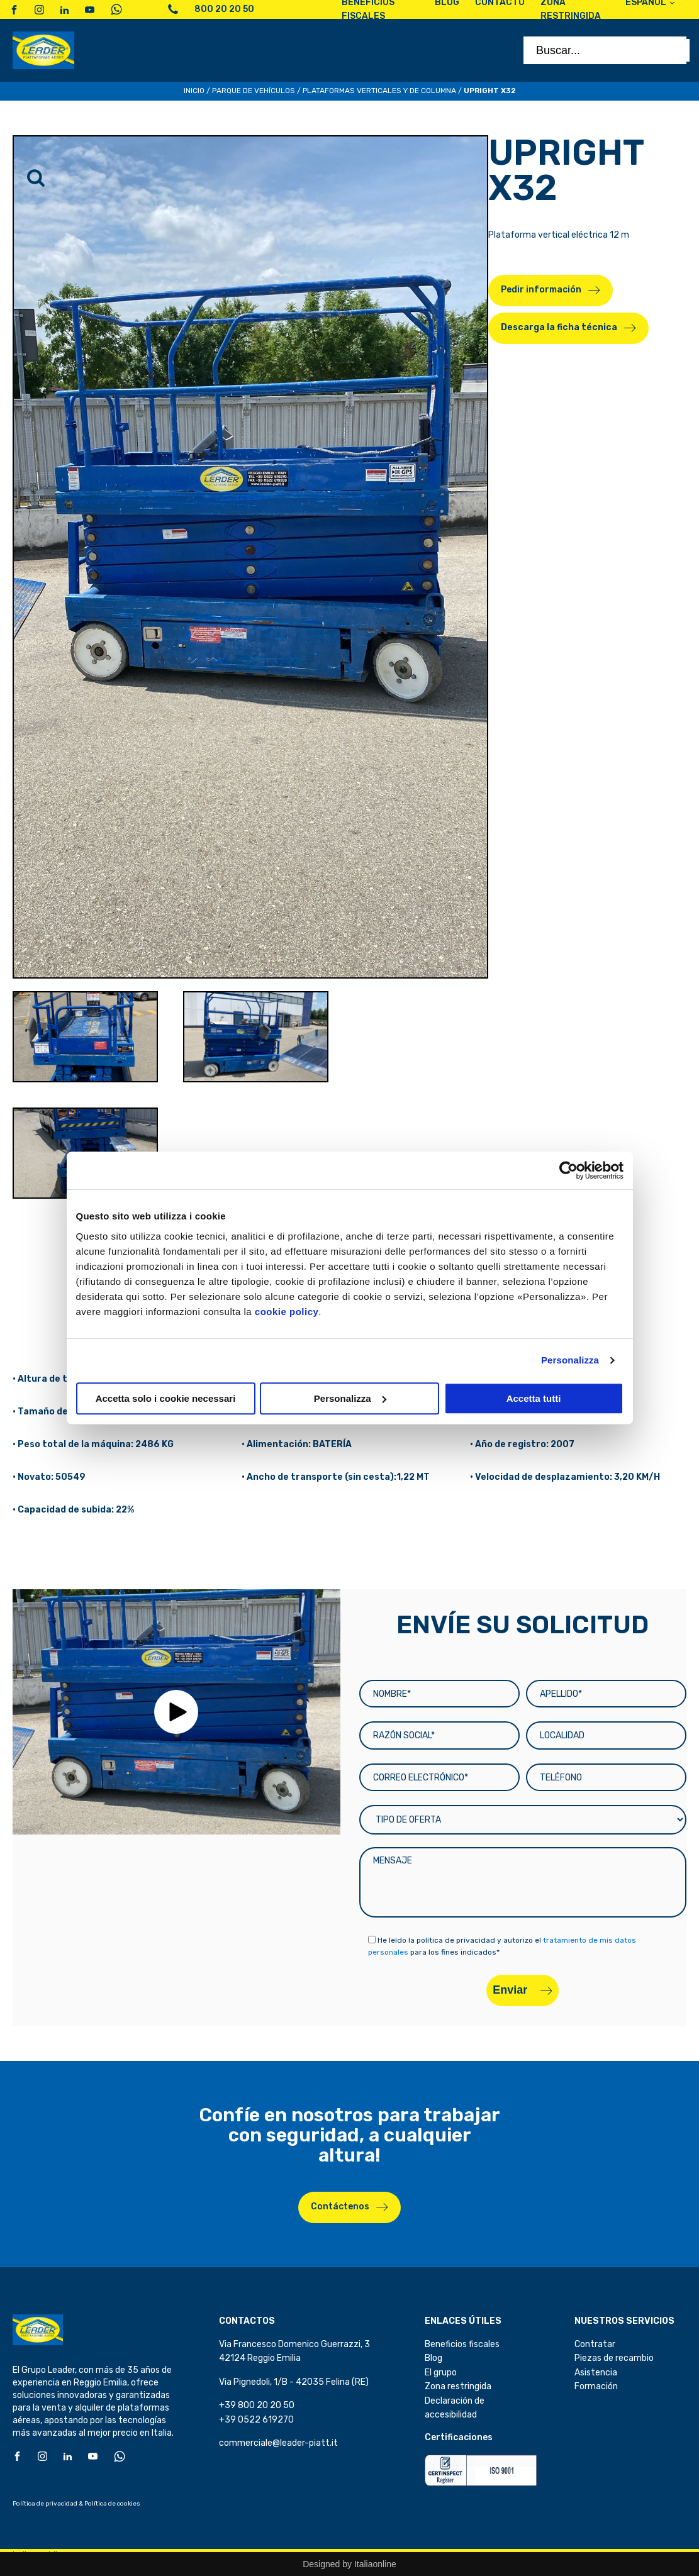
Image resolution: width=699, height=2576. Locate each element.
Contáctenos (340, 2206)
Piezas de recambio (614, 2358)
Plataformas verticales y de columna (379, 90)
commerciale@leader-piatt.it (278, 2443)
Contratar (594, 2344)
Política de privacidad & (48, 2504)
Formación (596, 2386)
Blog (433, 2358)
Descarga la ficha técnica (559, 327)
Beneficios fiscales (462, 2344)
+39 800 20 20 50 (256, 2405)
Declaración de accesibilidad (454, 2408)
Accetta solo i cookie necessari (166, 1398)
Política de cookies (111, 2504)
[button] (176, 1712)
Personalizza (570, 1360)
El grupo (441, 2372)
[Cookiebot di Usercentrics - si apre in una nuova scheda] (568, 1170)
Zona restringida (458, 2386)
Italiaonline (375, 2564)
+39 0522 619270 (256, 2419)
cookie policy (287, 1311)
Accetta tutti (533, 1398)
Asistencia (595, 2372)
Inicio (194, 90)
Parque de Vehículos (253, 90)
